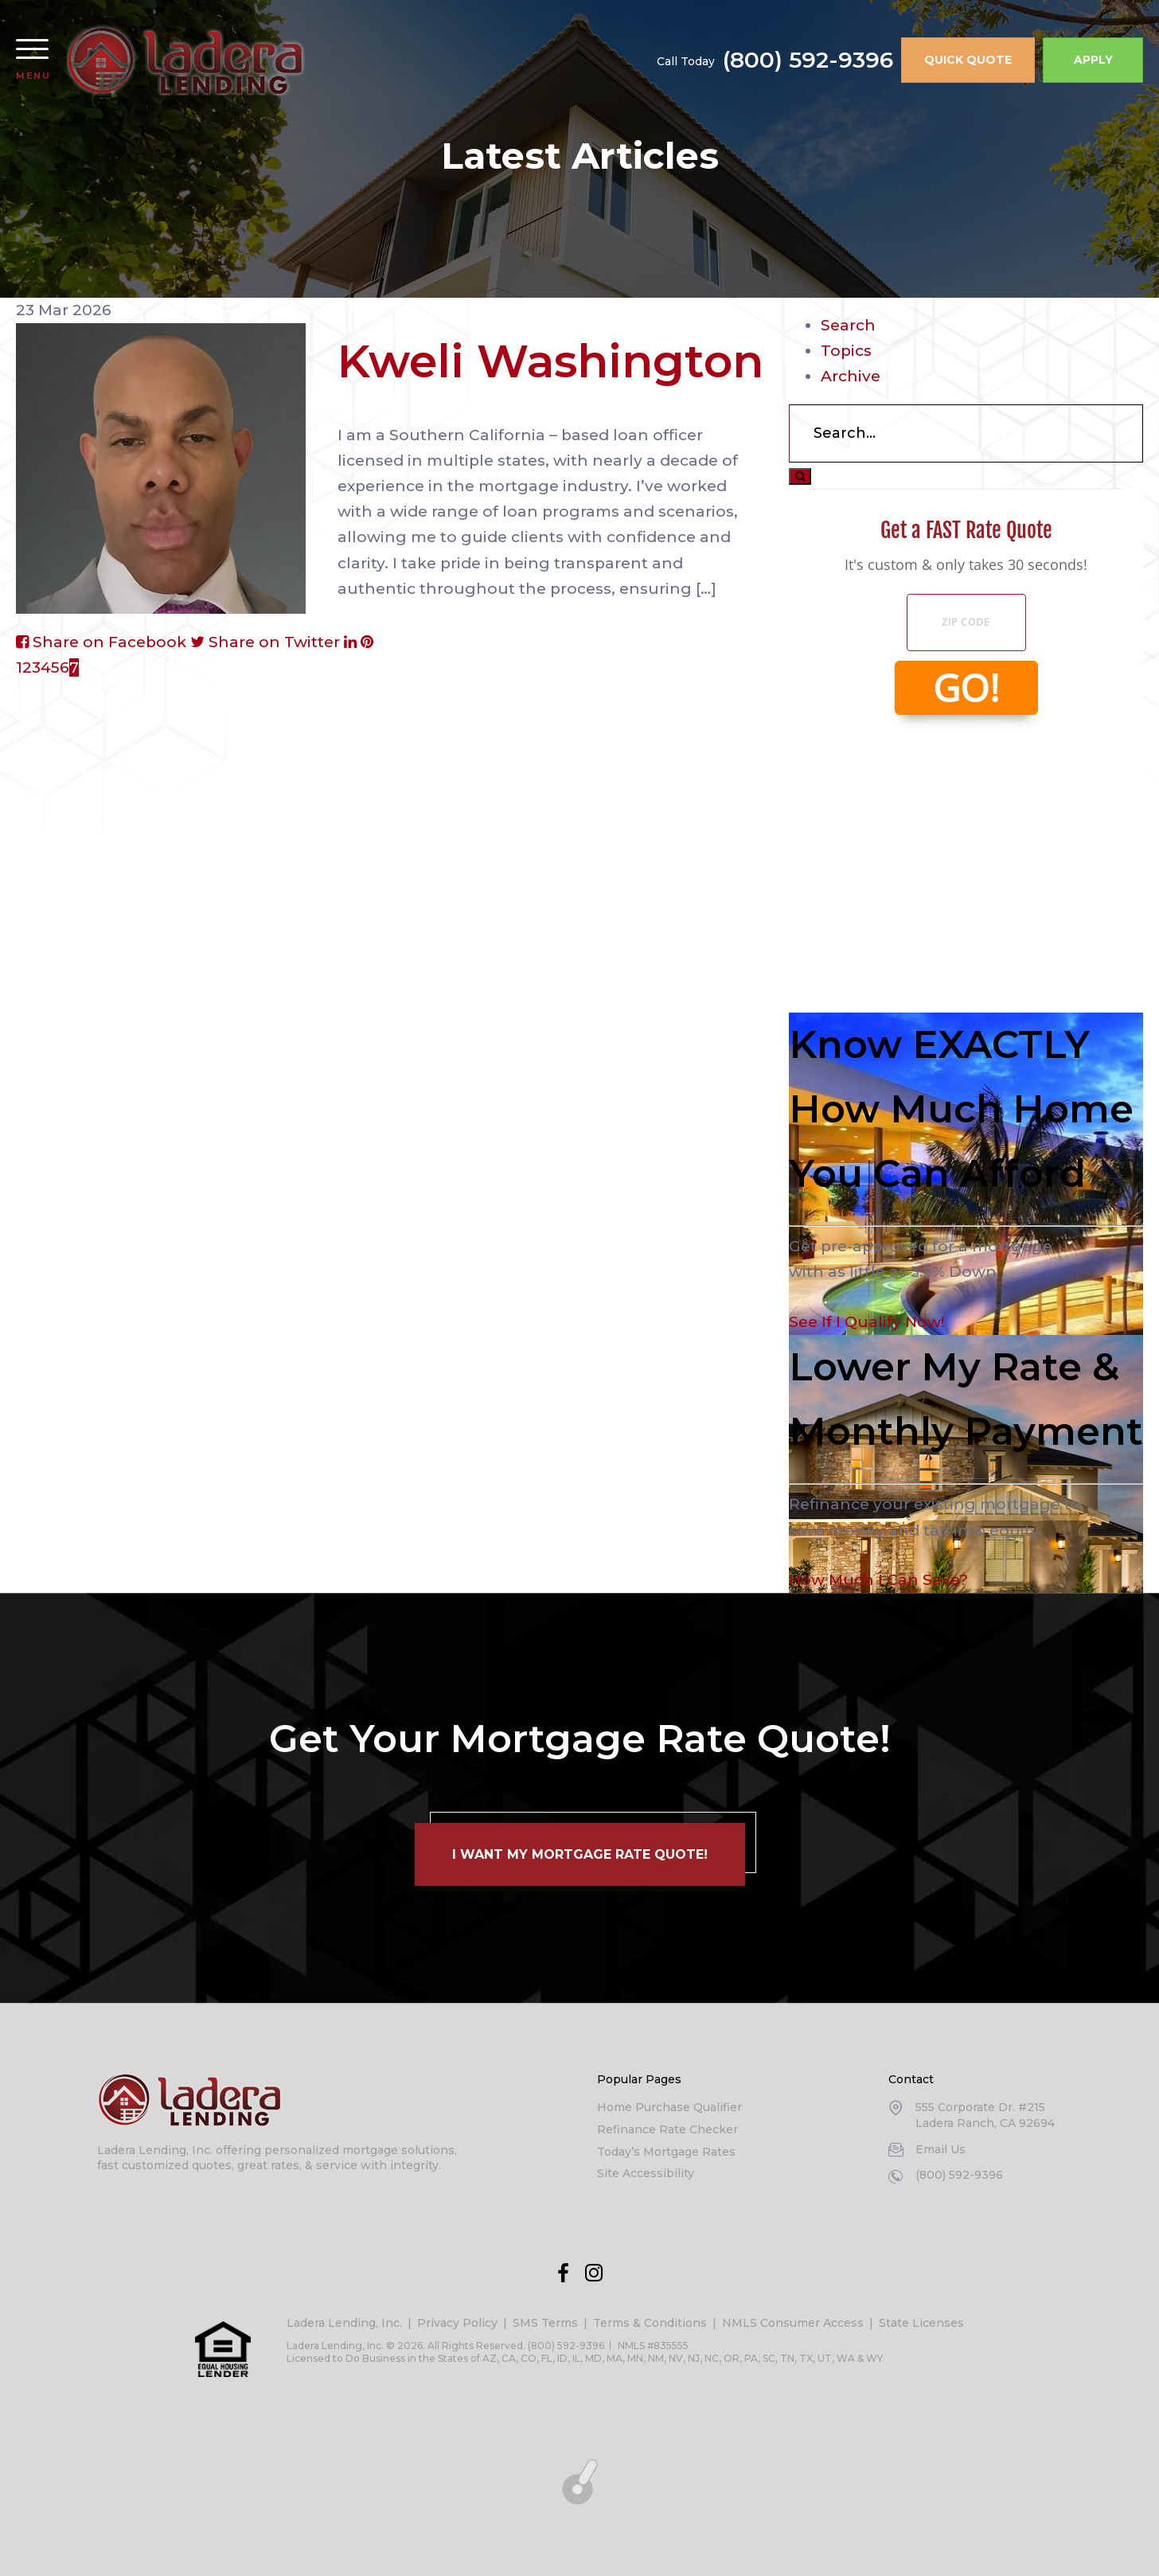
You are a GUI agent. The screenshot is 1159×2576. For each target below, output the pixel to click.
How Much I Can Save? (878, 1580)
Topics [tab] (846, 351)
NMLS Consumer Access (793, 2323)
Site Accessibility (645, 2173)
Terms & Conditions (650, 2323)
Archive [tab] (850, 376)
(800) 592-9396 (808, 60)
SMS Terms (545, 2323)
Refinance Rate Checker (667, 2129)
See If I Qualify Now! (866, 1322)
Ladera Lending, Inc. (344, 2323)
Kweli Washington (550, 361)
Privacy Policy (457, 2323)
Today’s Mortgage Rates (666, 2152)
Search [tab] (848, 325)
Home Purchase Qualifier (669, 2107)
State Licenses (921, 2323)
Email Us (940, 2149)
